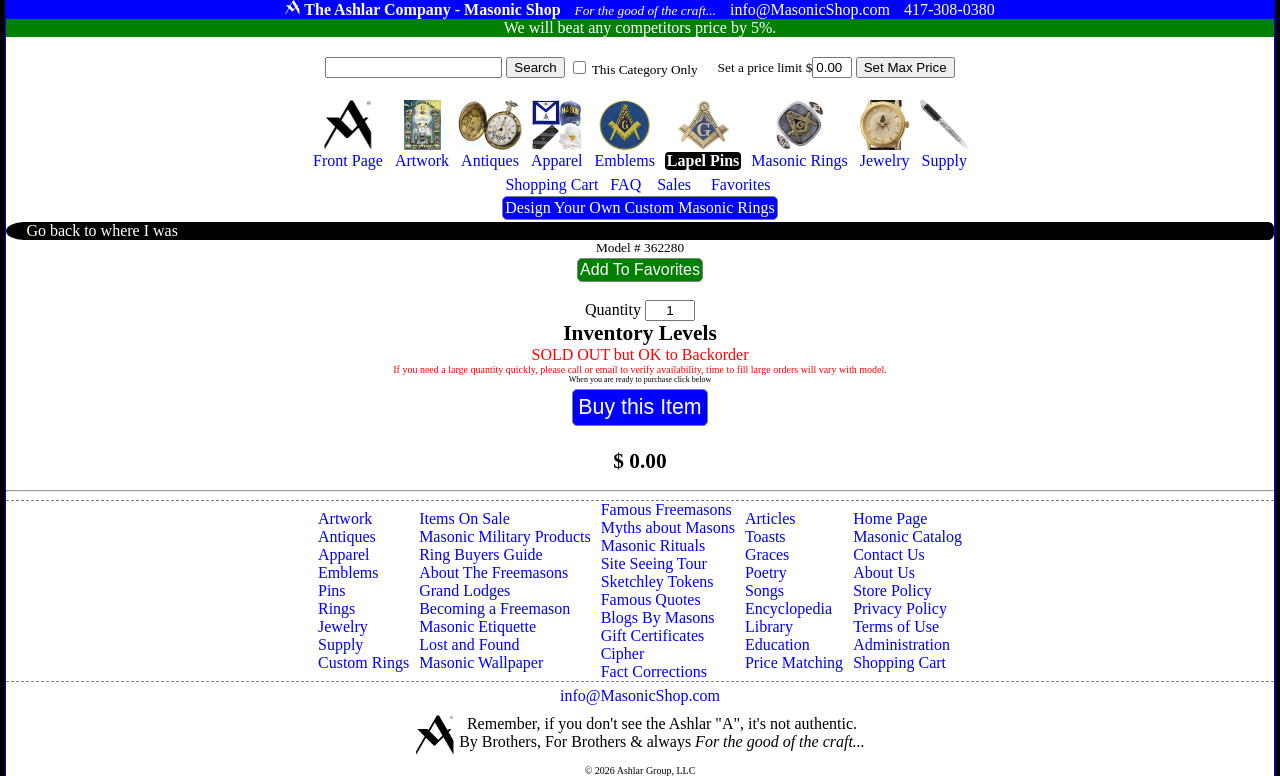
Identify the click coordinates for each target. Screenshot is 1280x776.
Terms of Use (896, 626)
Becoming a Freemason (494, 608)
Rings (336, 608)
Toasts (765, 536)
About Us (884, 572)
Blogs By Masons (658, 617)
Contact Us (889, 554)
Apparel (344, 554)
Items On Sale (464, 518)
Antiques (347, 536)
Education (777, 644)
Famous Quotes (651, 599)
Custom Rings (363, 662)
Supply (340, 644)
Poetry (766, 572)
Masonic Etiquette (477, 626)
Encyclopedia (788, 608)
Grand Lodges (464, 590)
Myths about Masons (668, 527)
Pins (332, 590)
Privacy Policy (900, 608)
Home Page (890, 518)
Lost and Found (469, 644)
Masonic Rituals (653, 545)
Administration (901, 644)
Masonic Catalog (907, 536)
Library (769, 626)
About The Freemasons (493, 572)
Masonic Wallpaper (481, 662)
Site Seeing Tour (654, 563)
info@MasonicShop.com (640, 695)
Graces (767, 554)
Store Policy (892, 590)
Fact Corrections (654, 671)
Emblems (348, 572)
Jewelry (343, 626)
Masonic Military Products (505, 536)
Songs (764, 590)
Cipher (623, 653)
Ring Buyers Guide (481, 554)
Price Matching (794, 662)
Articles (770, 518)
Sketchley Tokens (657, 581)
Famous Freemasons (666, 509)
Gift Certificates (653, 635)
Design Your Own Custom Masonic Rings (639, 207)
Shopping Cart (899, 662)
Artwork (345, 518)
